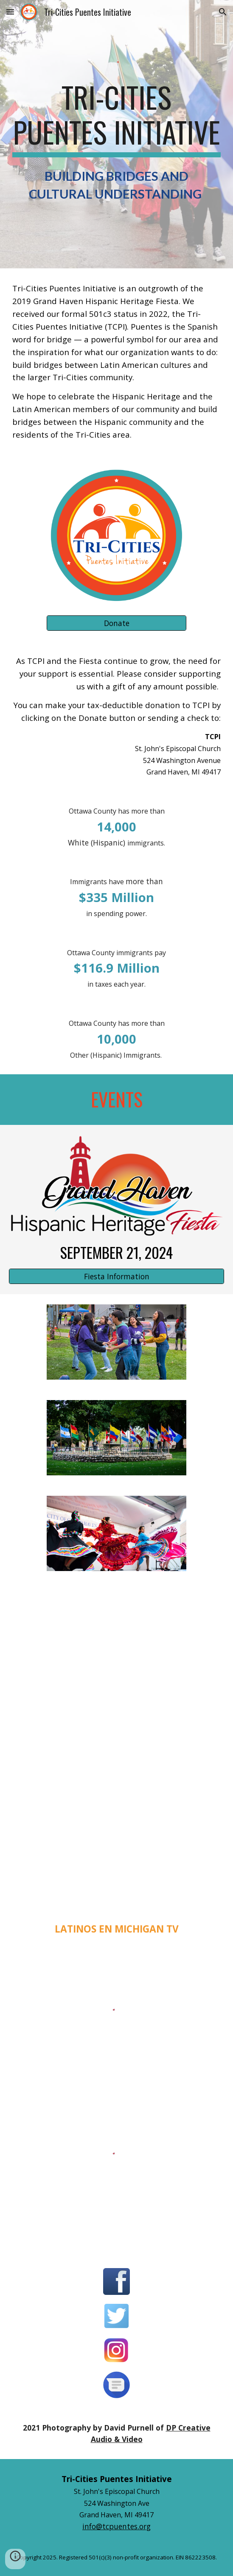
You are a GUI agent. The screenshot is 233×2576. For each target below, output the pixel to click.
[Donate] (116, 623)
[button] (10, 11)
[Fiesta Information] (116, 1276)
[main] (116, 140)
